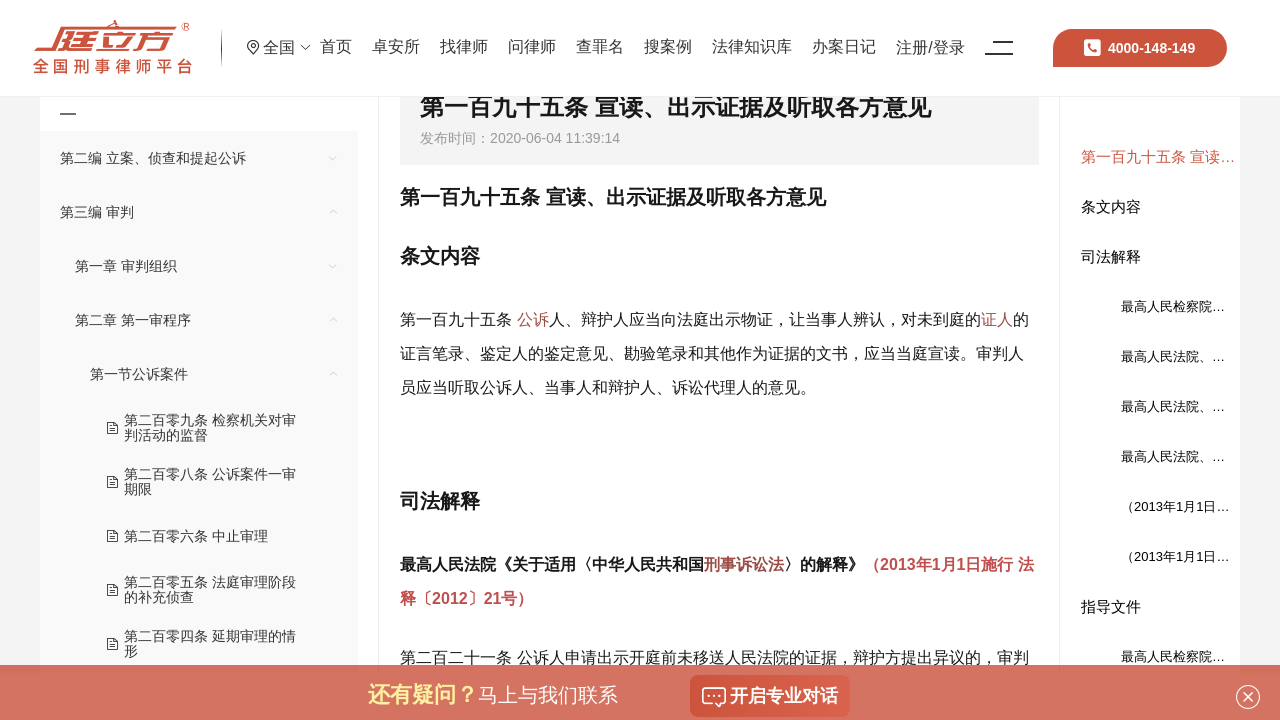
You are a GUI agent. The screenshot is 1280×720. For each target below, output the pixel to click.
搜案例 (739, 34)
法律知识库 (823, 34)
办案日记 (915, 34)
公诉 (533, 319)
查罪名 (671, 34)
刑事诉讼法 (744, 564)
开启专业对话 (770, 697)
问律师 (603, 34)
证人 (997, 319)
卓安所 (467, 34)
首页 (407, 34)
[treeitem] (199, 158)
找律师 (535, 34)
